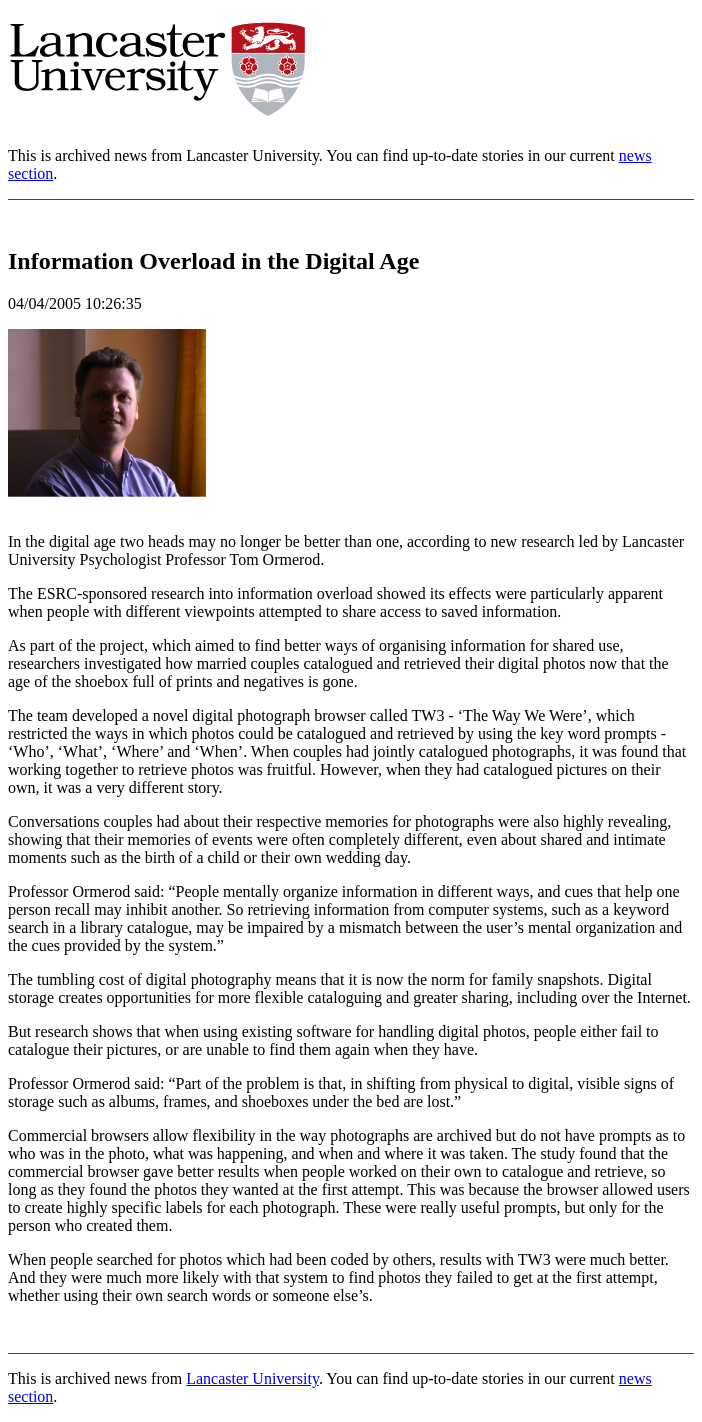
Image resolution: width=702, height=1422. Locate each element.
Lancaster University (252, 1378)
